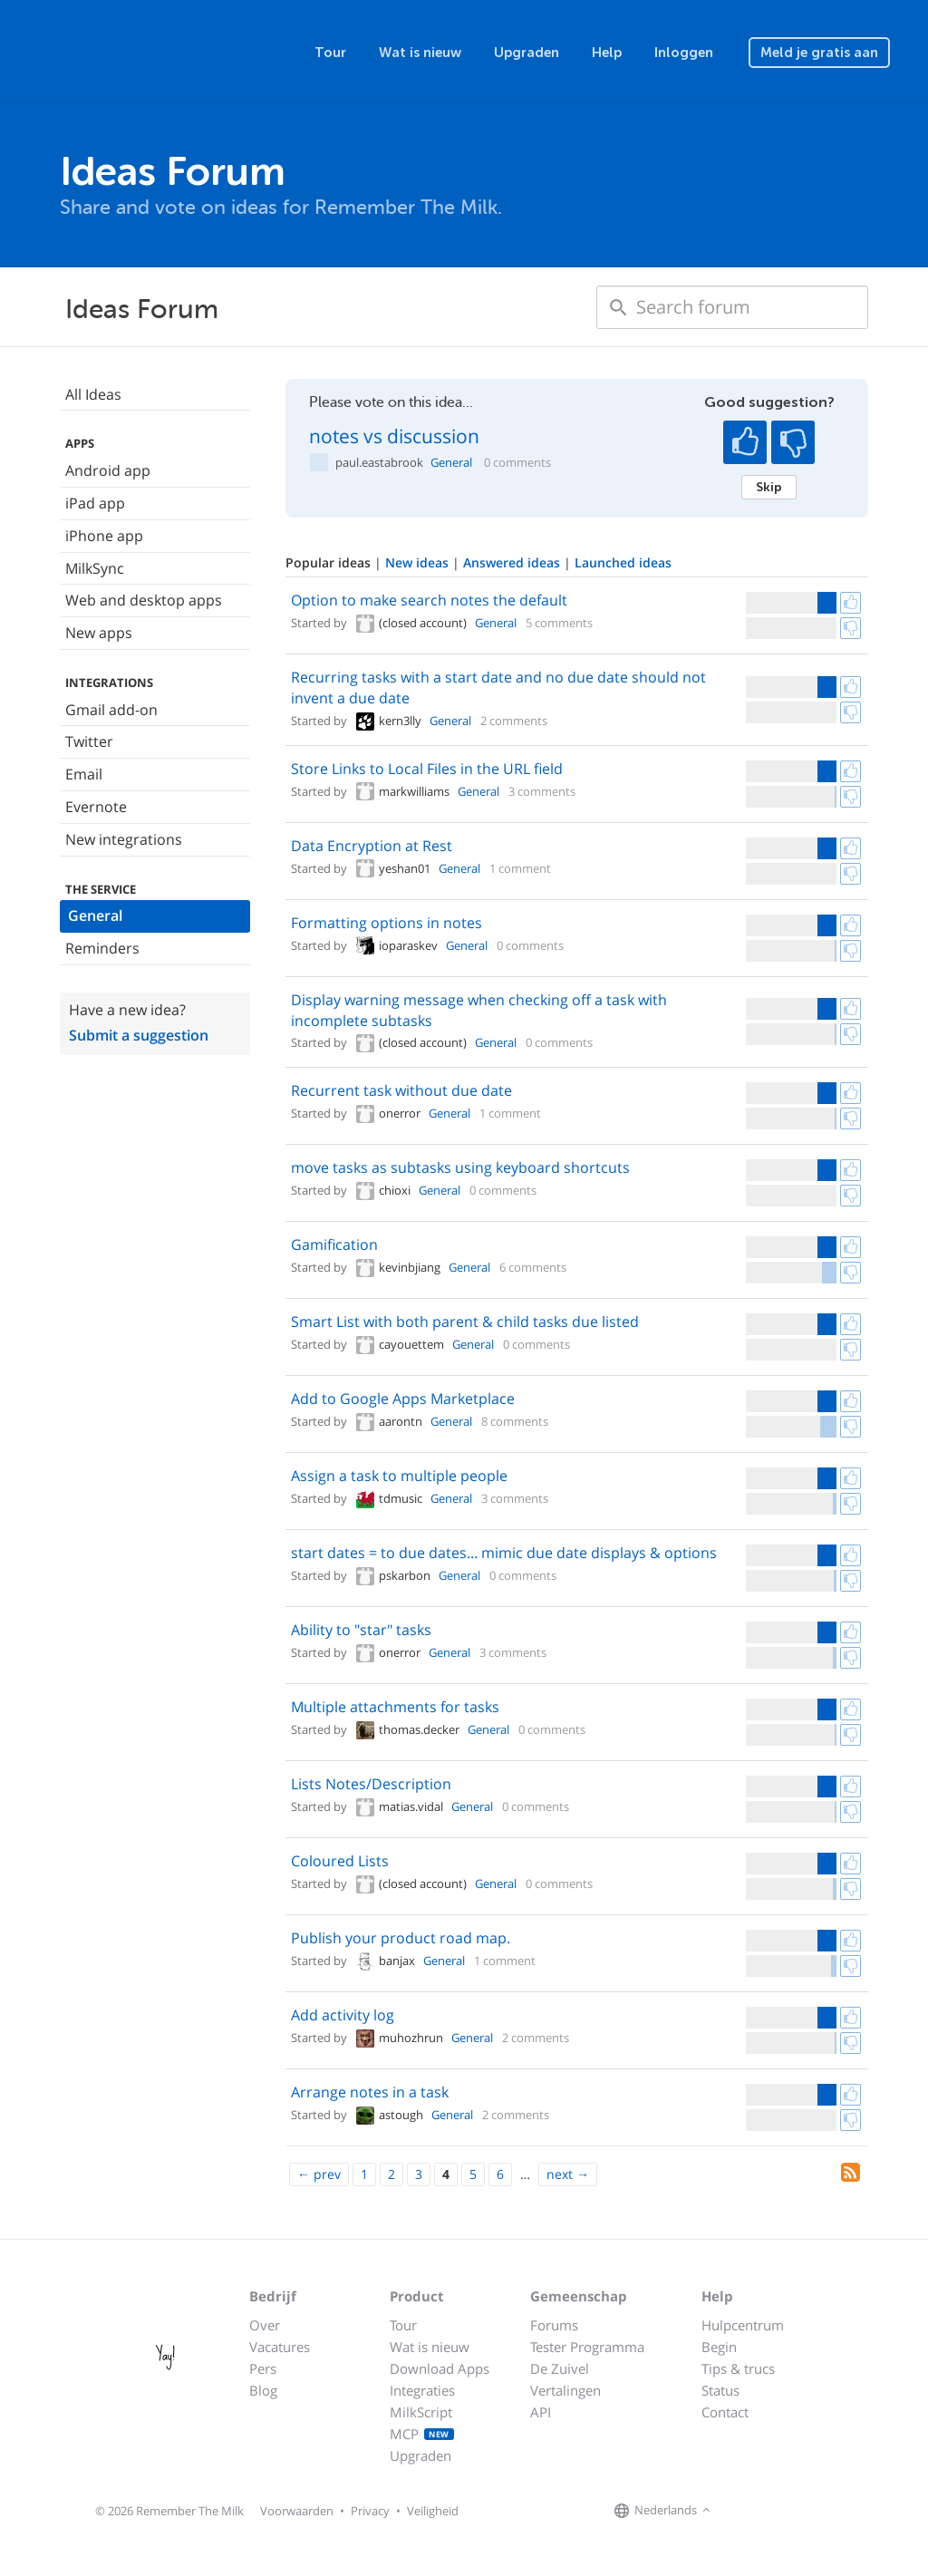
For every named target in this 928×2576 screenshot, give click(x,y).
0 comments (517, 462)
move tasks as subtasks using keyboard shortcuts (460, 1167)
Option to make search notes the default (429, 600)
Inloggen (683, 52)
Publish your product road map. (400, 1938)
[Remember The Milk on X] (767, 2511)
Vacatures (279, 2347)
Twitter (89, 741)
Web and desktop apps (143, 600)
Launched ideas (623, 562)
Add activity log (342, 2015)
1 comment (520, 868)
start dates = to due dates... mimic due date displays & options (504, 1553)
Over (264, 2325)
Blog (263, 2390)
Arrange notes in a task (370, 2092)
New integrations (123, 839)
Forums (554, 2325)
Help (607, 52)
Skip (769, 486)
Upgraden (526, 52)
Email (83, 774)
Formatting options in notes (386, 923)
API (540, 2412)
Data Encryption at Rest (371, 846)
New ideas (418, 562)
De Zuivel (559, 2368)
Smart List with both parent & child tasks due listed (465, 1322)
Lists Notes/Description (371, 1784)
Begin (719, 2347)
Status (720, 2390)
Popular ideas (329, 562)
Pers (262, 2368)
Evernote (96, 807)
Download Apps (439, 2368)
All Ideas (93, 394)
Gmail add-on (111, 710)
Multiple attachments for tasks (395, 1707)
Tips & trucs (738, 2368)
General (95, 915)
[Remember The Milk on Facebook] (741, 2511)
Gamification (334, 1244)
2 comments (513, 720)
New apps (98, 633)
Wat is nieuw (420, 52)
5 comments (559, 623)
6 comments (532, 1267)
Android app (107, 470)
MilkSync (94, 568)
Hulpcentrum (742, 2325)
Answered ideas (513, 562)
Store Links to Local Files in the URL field (427, 769)
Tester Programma (587, 2347)
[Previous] (319, 2174)
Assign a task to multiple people (399, 1476)
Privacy (370, 2511)
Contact (725, 2412)
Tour (330, 52)
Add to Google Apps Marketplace (403, 1399)
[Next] (567, 2174)
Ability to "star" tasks (361, 1630)
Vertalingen (565, 2390)
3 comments (541, 791)
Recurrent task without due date (401, 1090)
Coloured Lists (340, 1861)
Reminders (102, 948)
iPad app (95, 503)
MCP (422, 2434)
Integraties (422, 2390)
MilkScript (421, 2412)
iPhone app (104, 536)
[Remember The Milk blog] (789, 2511)
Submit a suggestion (138, 1035)
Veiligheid (433, 2511)
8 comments (514, 1421)
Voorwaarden (297, 2511)
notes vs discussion (394, 436)
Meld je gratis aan (819, 52)
